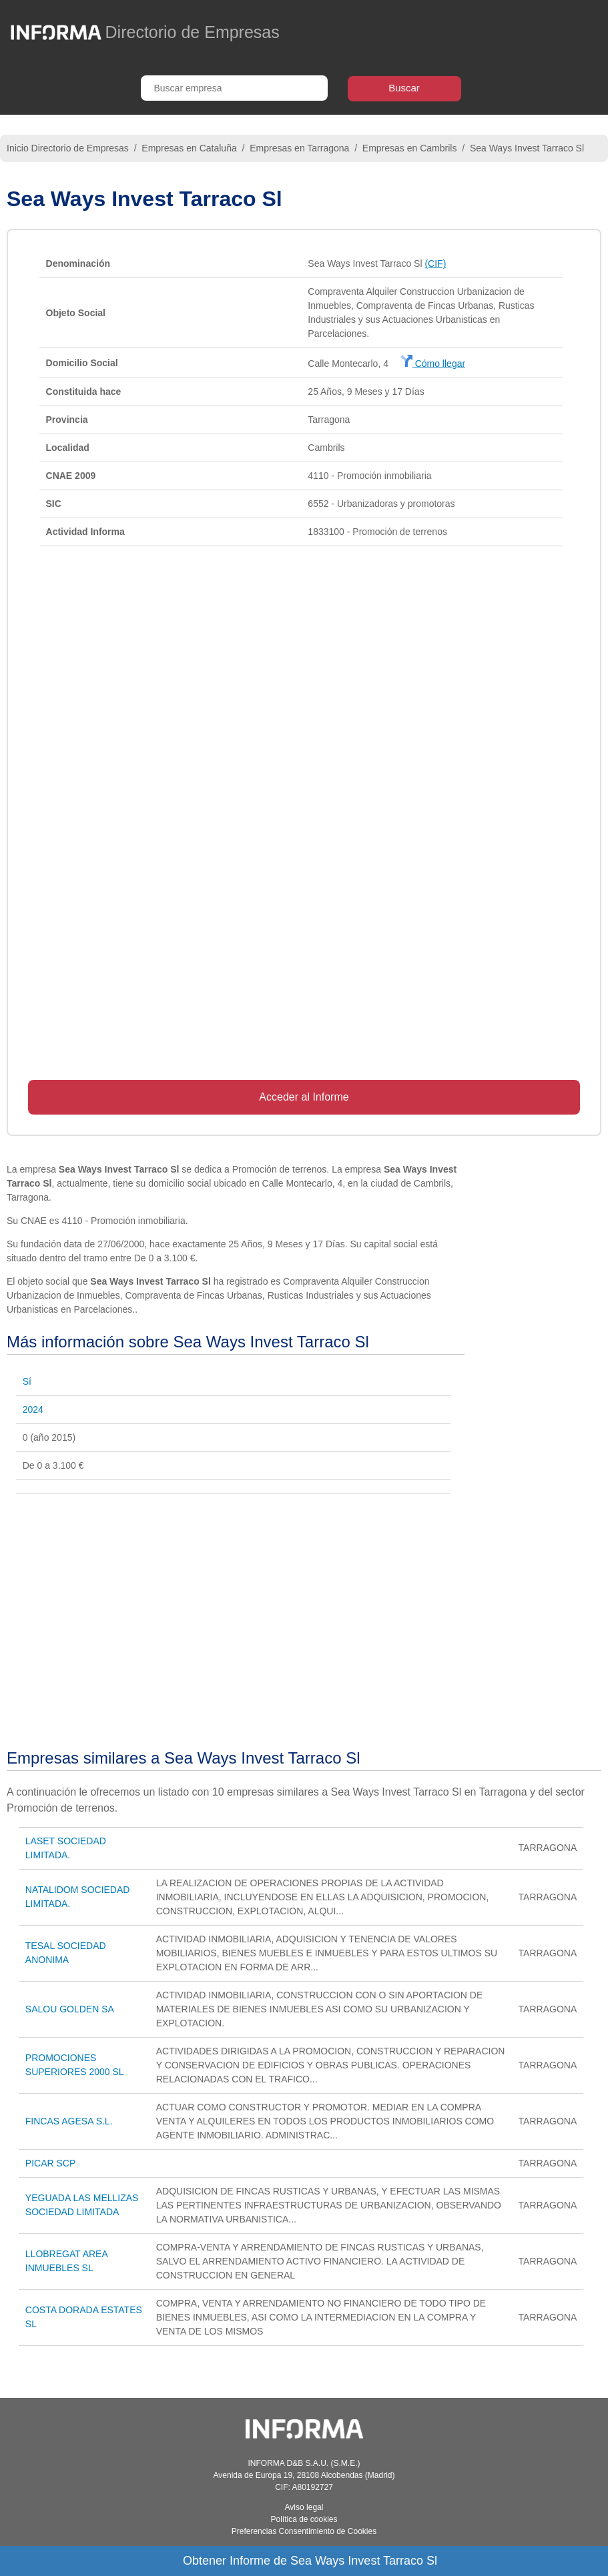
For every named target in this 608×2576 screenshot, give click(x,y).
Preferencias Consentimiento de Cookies (304, 2531)
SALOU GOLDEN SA (69, 2009)
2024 (33, 1409)
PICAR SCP (50, 2163)
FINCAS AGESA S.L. (69, 2121)
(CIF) (435, 263)
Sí (27, 1381)
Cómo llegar (432, 363)
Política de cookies (303, 2519)
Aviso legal (304, 2507)
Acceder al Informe (303, 1097)
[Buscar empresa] (234, 88)
